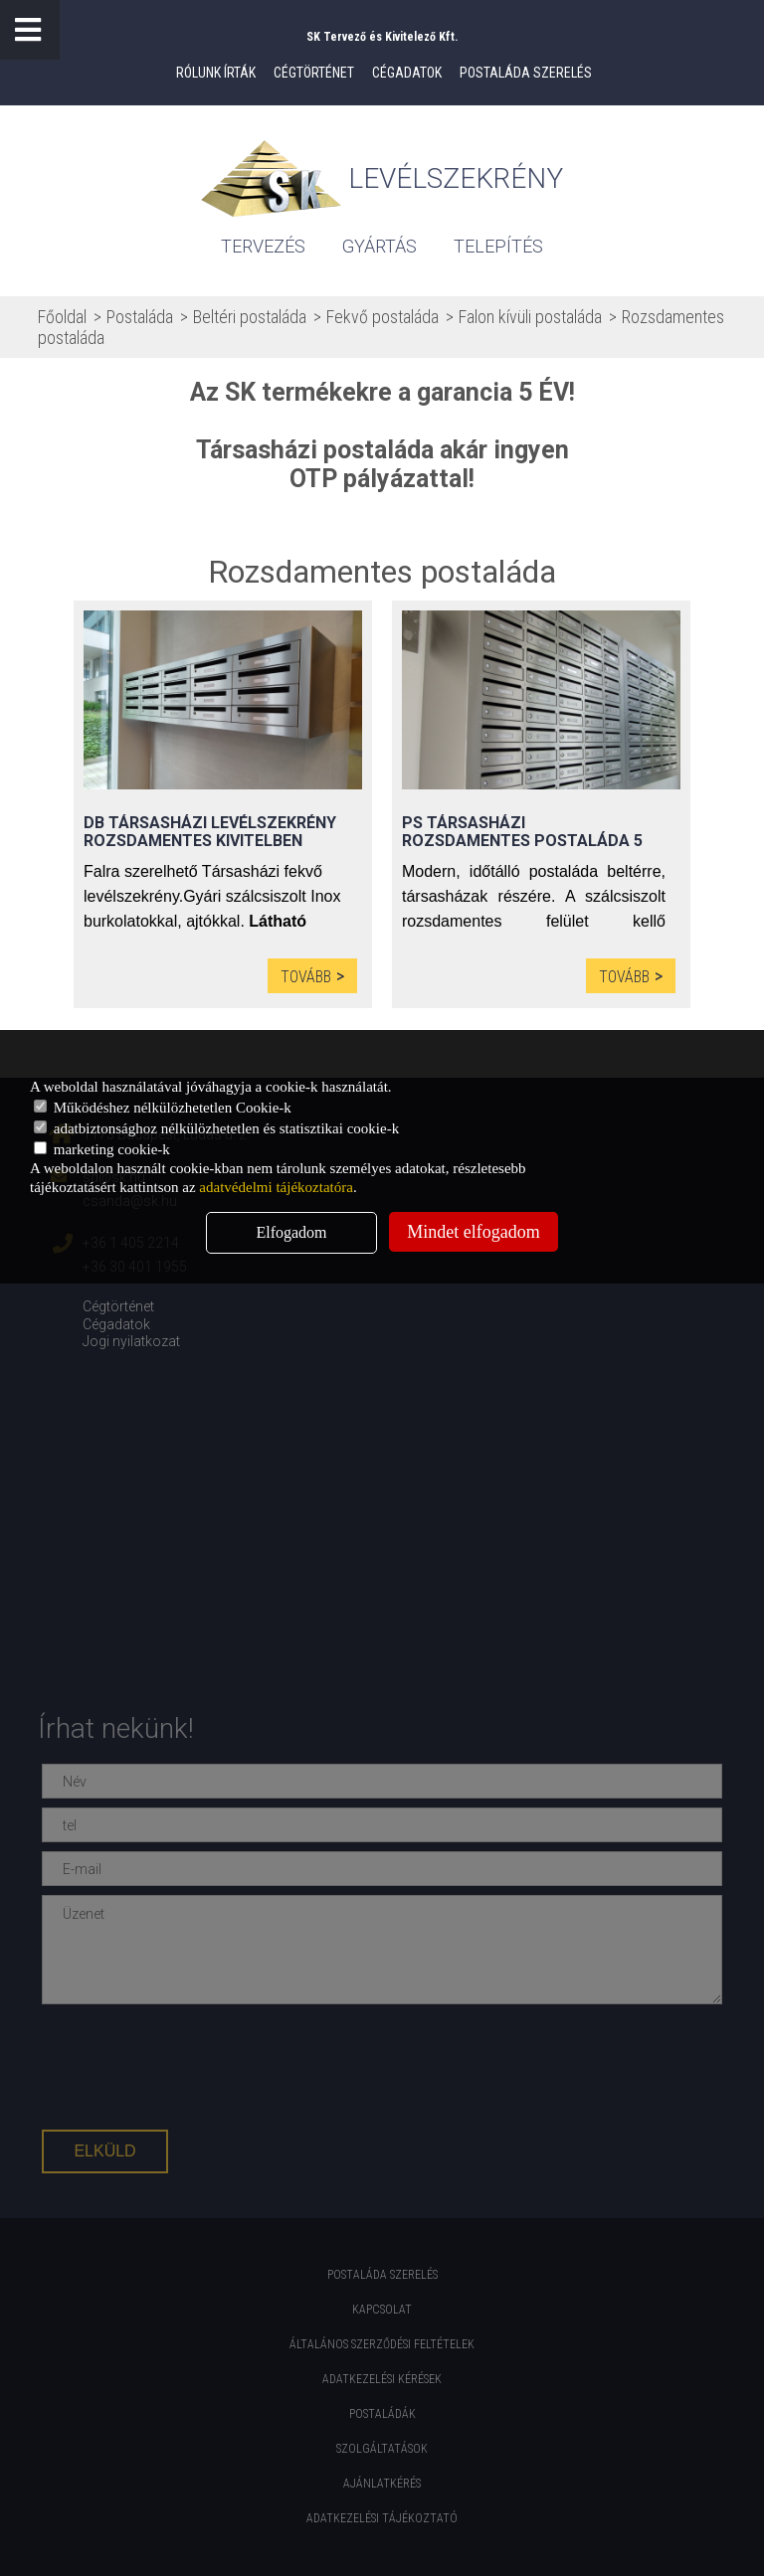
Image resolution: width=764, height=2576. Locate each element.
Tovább (306, 976)
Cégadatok (407, 73)
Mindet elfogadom (473, 1232)
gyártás (379, 246)
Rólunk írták (216, 73)
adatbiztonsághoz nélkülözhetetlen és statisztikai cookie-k (216, 1128)
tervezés (263, 246)
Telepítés (498, 246)
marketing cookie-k (102, 1149)
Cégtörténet (314, 73)
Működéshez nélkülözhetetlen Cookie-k (162, 1108)
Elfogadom (291, 1232)
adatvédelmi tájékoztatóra (276, 1187)
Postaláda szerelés (526, 73)
